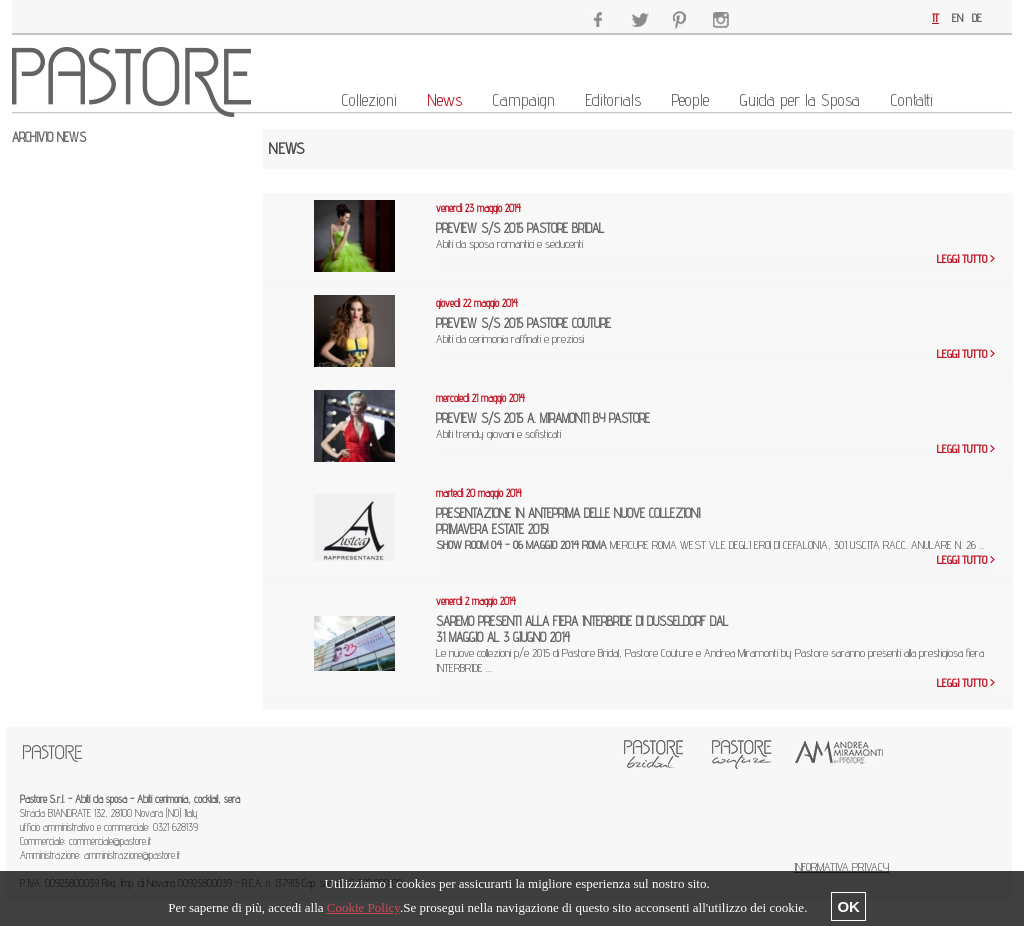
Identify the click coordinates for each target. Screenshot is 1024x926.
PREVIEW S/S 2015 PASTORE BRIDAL (520, 228)
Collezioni (369, 100)
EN (957, 17)
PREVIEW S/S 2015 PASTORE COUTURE (523, 323)
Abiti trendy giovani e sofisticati (534, 433)
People (690, 100)
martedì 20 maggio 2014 (479, 493)
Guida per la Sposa (799, 100)
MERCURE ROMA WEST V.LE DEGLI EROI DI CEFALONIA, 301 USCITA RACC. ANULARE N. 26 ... (710, 544)
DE (977, 17)
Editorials (613, 100)
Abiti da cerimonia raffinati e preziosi (544, 338)
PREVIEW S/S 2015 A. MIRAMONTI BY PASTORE (543, 418)
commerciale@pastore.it (110, 841)
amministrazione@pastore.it (132, 855)
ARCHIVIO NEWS (49, 137)
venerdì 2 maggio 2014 (476, 601)
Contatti (911, 100)
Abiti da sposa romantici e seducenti (544, 243)
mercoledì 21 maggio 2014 (480, 398)
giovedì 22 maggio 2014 (477, 303)
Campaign (523, 100)
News (444, 100)
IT (935, 17)
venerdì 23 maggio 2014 (478, 208)
